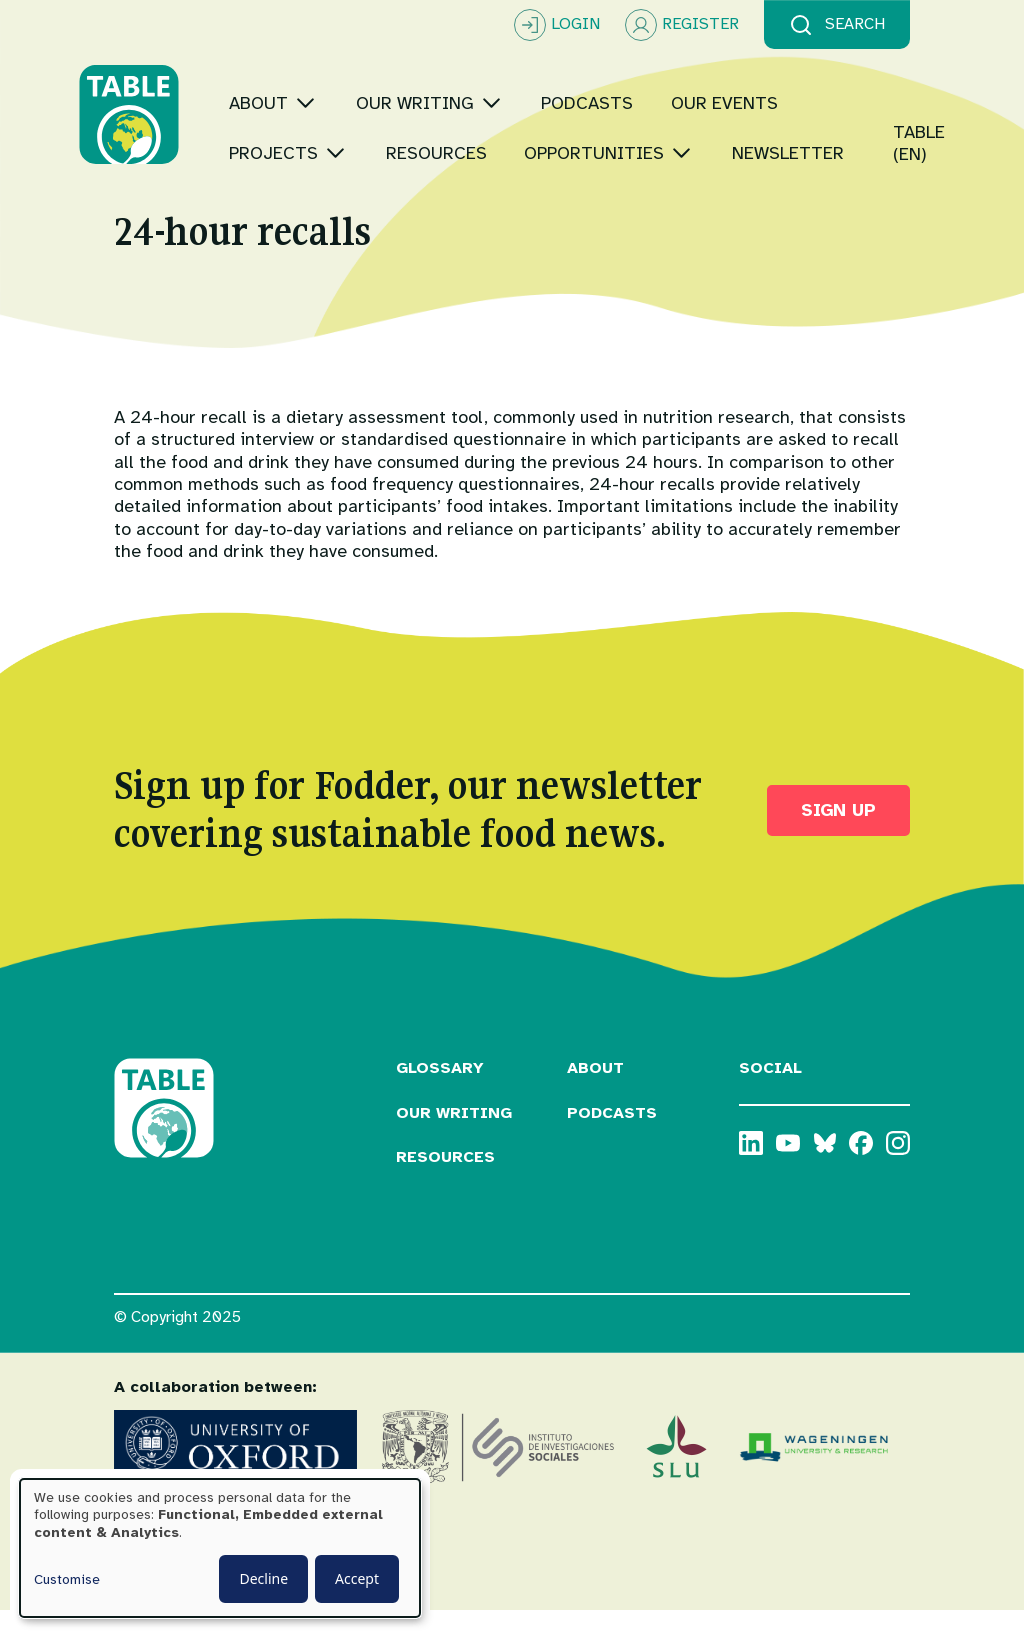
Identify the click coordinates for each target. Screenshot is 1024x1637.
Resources (445, 1184)
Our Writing (454, 1139)
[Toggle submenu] (340, 74)
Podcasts (612, 1139)
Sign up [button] (838, 836)
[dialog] (220, 1548)
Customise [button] (67, 1579)
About (595, 1094)
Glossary (440, 1094)
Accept (357, 1578)
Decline (263, 1578)
